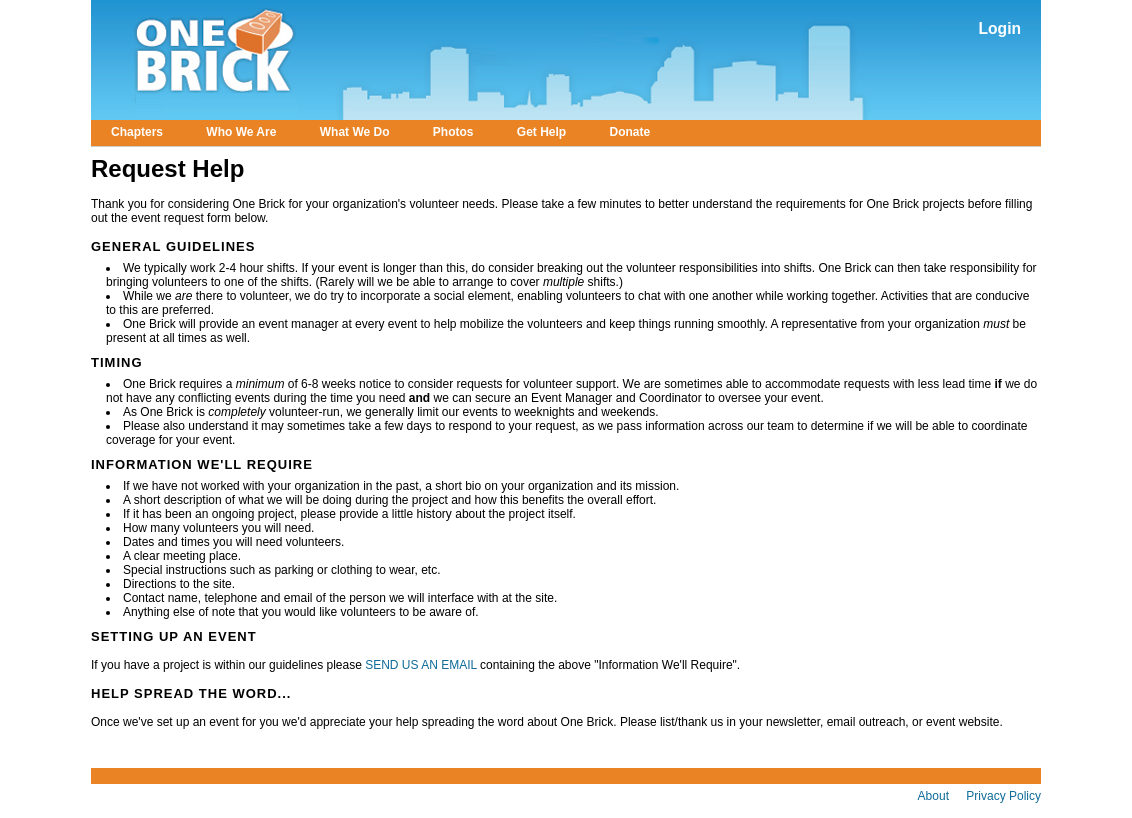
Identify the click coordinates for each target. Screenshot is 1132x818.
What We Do (355, 132)
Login (1000, 28)
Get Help (541, 132)
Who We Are (241, 132)
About (933, 796)
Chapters (137, 132)
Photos (453, 132)
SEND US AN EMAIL (422, 665)
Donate (630, 132)
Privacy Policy (1003, 796)
